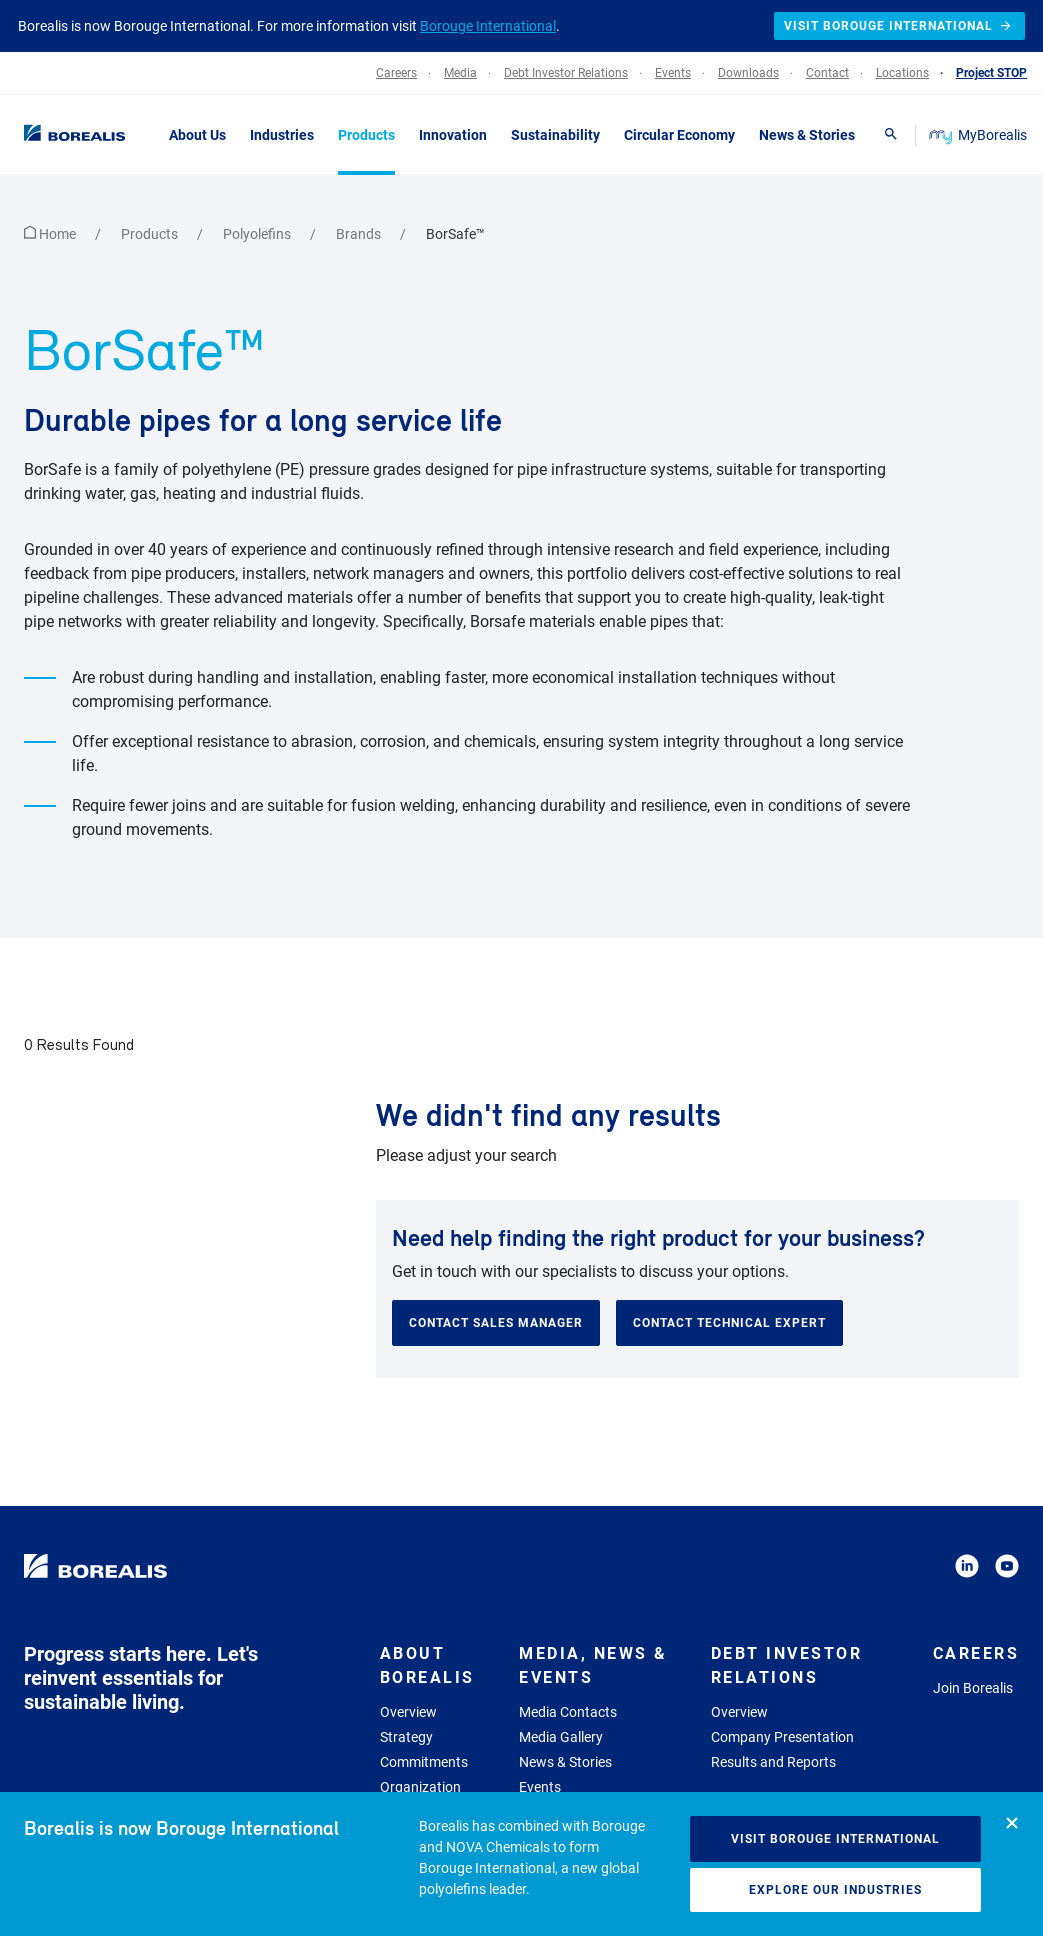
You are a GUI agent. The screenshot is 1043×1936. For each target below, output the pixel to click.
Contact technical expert (729, 1323)
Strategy (406, 1737)
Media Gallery (561, 1737)
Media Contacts (568, 1712)
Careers (976, 1653)
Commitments (424, 1762)
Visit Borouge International (835, 1839)
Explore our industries (835, 1890)
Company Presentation (782, 1737)
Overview (408, 1712)
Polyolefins (258, 234)
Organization (420, 1787)
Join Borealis (973, 1688)
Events (540, 1787)
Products (151, 234)
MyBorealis (979, 135)
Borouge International (488, 26)
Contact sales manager (496, 1323)
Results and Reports (773, 1762)
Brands (360, 234)
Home (51, 234)
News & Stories (565, 1762)
